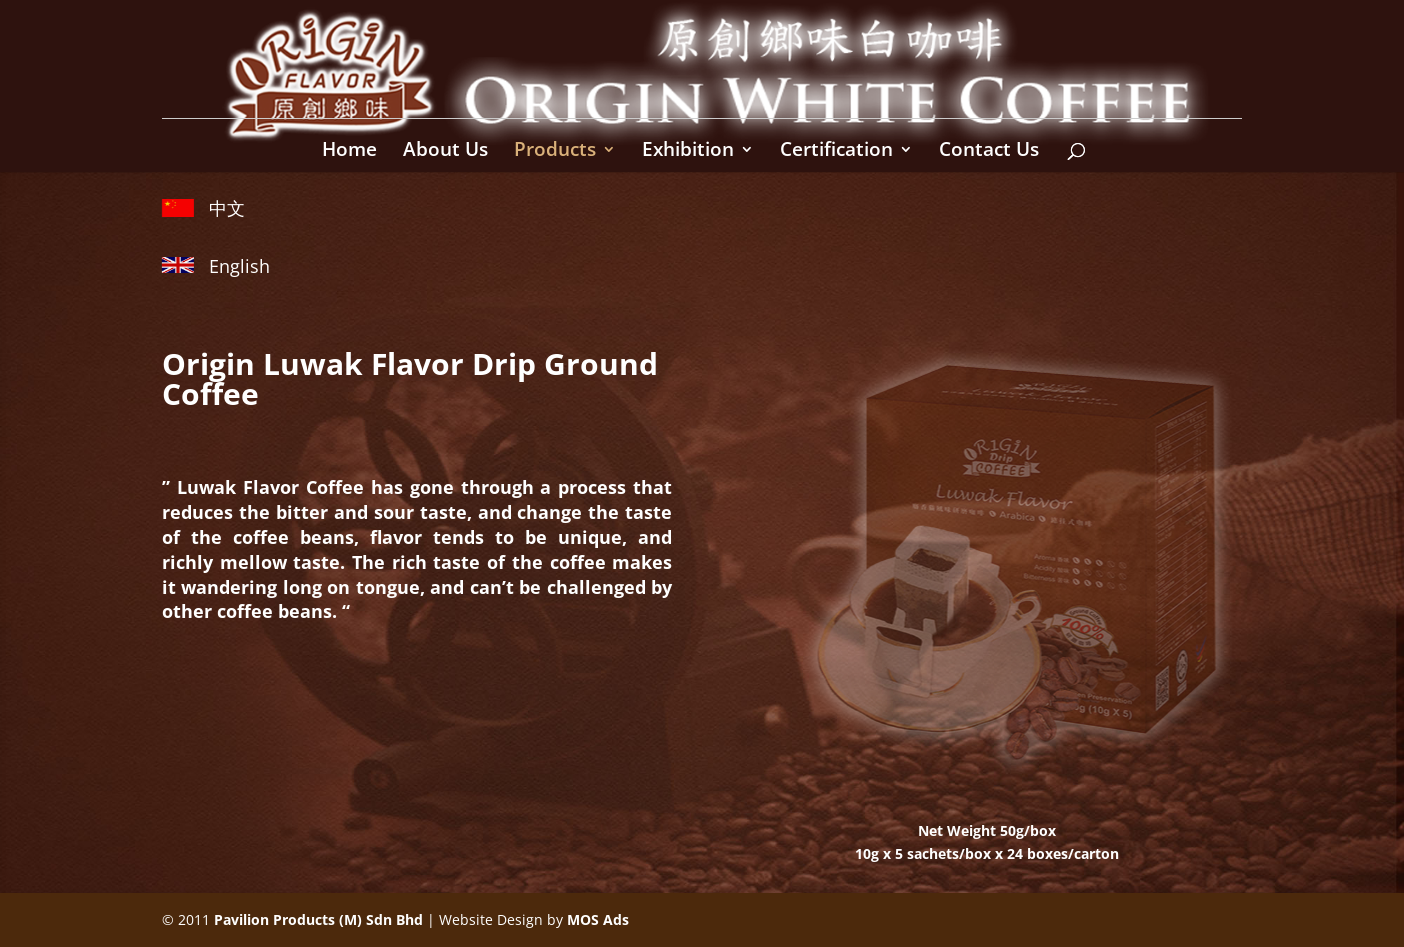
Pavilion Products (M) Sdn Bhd (318, 919)
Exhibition (688, 152)
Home (349, 152)
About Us (445, 152)
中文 (227, 208)
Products (555, 152)
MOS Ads (598, 919)
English (239, 266)
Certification (836, 152)
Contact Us (989, 152)
